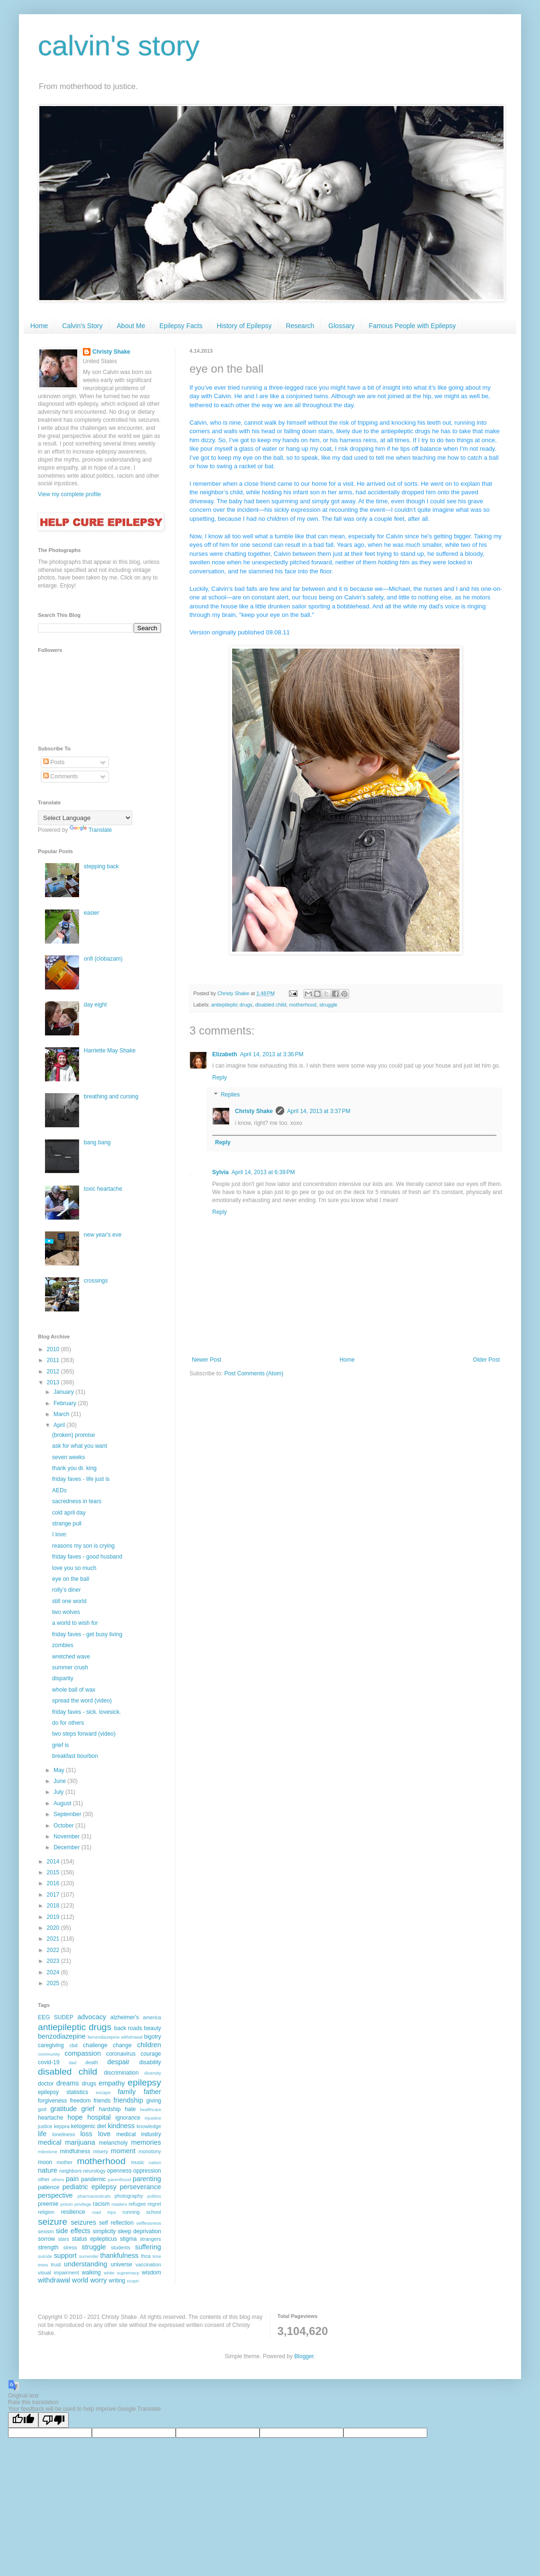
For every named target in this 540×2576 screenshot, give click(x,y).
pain (72, 2179)
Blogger (304, 2356)
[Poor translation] (53, 2420)
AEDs (59, 1490)
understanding (85, 2264)
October (64, 1825)
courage (151, 2053)
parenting (147, 2179)
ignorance (128, 2117)
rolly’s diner (66, 1590)
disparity (62, 1678)
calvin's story (119, 46)
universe (121, 2264)
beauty (152, 2028)
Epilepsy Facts (180, 326)
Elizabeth (224, 1054)
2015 (54, 1872)
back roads (128, 2028)
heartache (50, 2117)
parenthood (119, 2179)
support (65, 2255)
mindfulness (75, 2151)
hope (74, 2117)
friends (101, 2100)
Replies (230, 1094)
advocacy (91, 2017)
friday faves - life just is (80, 1479)
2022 (54, 1950)
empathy (112, 2083)
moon (45, 2162)
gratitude (63, 2108)
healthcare (150, 2109)
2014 (54, 1861)
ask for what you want (79, 1446)
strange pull (66, 1523)
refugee (137, 2204)
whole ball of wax (73, 1689)
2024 (54, 1972)
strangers (150, 2239)
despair (118, 2062)
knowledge (148, 2126)
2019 (54, 1917)
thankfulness (119, 2255)
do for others (68, 1723)
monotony (150, 2151)
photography (129, 2196)
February (66, 1403)
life (42, 2134)
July (59, 1792)
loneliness (63, 2134)
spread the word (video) (82, 1700)
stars (63, 2239)
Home (39, 326)
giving (153, 2100)
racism (101, 2204)
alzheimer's (124, 2017)
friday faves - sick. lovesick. (86, 1712)
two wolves (66, 1612)
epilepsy (144, 2082)
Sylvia (220, 1172)
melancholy (113, 2142)
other (44, 2179)
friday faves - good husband (87, 1556)
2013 (54, 1382)
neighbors (70, 2171)
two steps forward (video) (84, 1733)
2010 (54, 1349)
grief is (60, 1745)
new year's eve (103, 1234)
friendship (128, 2100)
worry (98, 2280)
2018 (54, 1905)
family (127, 2091)
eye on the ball (70, 1579)
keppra (62, 2126)
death (91, 2062)
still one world (69, 1601)
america (152, 2017)
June (60, 1781)
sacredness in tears (76, 1501)
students (120, 2247)
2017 (54, 1894)
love (104, 2134)
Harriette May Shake (109, 1050)
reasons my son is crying (83, 1545)
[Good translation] (23, 2420)
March (62, 1414)
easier (91, 912)
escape (103, 2092)
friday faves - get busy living (87, 1634)
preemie (48, 2204)
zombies (62, 1645)
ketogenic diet (88, 2126)
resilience (73, 2212)
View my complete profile (69, 494)
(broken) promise (73, 1435)
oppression (147, 2170)
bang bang (97, 1142)
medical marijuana (66, 2142)
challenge (95, 2045)
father (152, 2091)
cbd (73, 2045)
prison (66, 2204)
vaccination (148, 2264)
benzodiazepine (62, 2036)
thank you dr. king (74, 1468)
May (60, 1770)
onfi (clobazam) (103, 958)
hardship (110, 2109)
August (63, 1803)
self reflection (116, 2222)
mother (65, 2162)
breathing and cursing (111, 1096)
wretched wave (71, 1656)
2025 (54, 1983)
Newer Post (206, 1359)
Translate (91, 830)
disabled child (270, 1004)
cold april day (69, 1512)
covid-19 (48, 2062)
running (131, 2212)
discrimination (121, 2072)
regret (154, 2204)
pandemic (93, 2179)
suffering (148, 2247)
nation (155, 2162)
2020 (54, 1928)
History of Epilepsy (244, 326)
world (80, 2280)
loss (86, 2134)
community (49, 2054)
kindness (121, 2126)
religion (46, 2212)
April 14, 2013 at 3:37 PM (319, 1111)
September (68, 1814)
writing (117, 2280)
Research (300, 326)
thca (145, 2256)
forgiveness (52, 2100)
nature (47, 2170)
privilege (82, 2204)
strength (48, 2247)
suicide (45, 2256)
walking (91, 2272)
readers (119, 2204)
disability (150, 2062)
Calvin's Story (82, 326)
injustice (152, 2118)
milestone (47, 2151)
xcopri (133, 2280)
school (153, 2212)
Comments (60, 776)
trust (56, 2264)
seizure (52, 2222)
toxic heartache (103, 1188)
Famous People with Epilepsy (412, 326)
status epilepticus (94, 2239)
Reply (219, 1077)
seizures (83, 2222)
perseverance (140, 2187)
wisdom (151, 2272)
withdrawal (54, 2280)
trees (43, 2264)
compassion (82, 2053)
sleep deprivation (139, 2231)
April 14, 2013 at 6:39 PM (263, 1172)
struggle (328, 1004)
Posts (53, 762)
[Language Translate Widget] (85, 818)
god (42, 2109)
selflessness (148, 2223)
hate (130, 2109)
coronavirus (120, 2053)
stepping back (101, 866)
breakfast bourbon (75, 1756)
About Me (131, 326)
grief (87, 2108)
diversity (152, 2073)
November (67, 1836)
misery (100, 2151)
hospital (99, 2117)
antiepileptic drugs (231, 1004)
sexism (46, 2231)
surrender (89, 2256)
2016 (54, 1883)
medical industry (138, 2134)
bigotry (152, 2036)
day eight (95, 1004)
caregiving (51, 2045)
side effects (72, 2231)
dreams (67, 2083)
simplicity (104, 2231)
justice (45, 2126)
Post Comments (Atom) (253, 1373)
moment (123, 2151)
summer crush (70, 1667)
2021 (54, 1938)
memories (146, 2142)
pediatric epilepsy (90, 2187)
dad (72, 2062)
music (137, 2162)
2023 (54, 1961)
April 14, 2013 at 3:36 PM (272, 1054)
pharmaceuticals (93, 2196)
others (58, 2179)
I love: (59, 1534)
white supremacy (121, 2272)
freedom (80, 2100)
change (122, 2045)
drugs (89, 2083)
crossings (96, 1280)
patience (48, 2187)
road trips (104, 2212)
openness (119, 2170)
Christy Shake (254, 1111)
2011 (54, 1360)
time (157, 2256)
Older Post (486, 1359)
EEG (44, 2017)
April (60, 1425)
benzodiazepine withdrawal (115, 2037)
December (67, 1847)
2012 (54, 1371)
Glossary (341, 326)
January (64, 1392)
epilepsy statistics (63, 2092)
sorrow (46, 2239)
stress (70, 2247)
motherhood (302, 1004)
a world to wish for (75, 1623)
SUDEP (63, 2017)
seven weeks (68, 1457)
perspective (55, 2195)
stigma (128, 2239)
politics (154, 2196)
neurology (94, 2171)
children (149, 2045)
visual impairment (58, 2272)
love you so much (74, 1568)
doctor (46, 2083)
